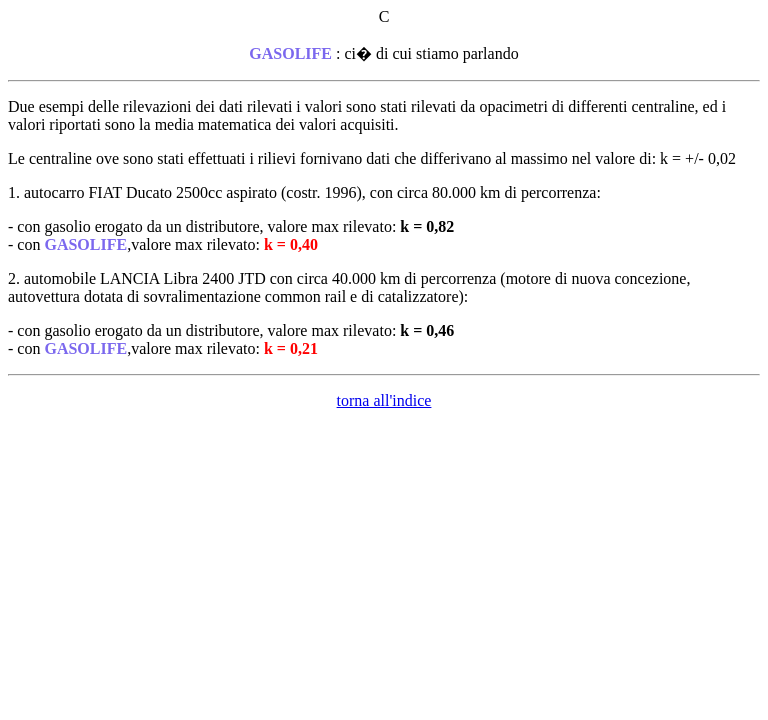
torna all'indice (384, 400)
